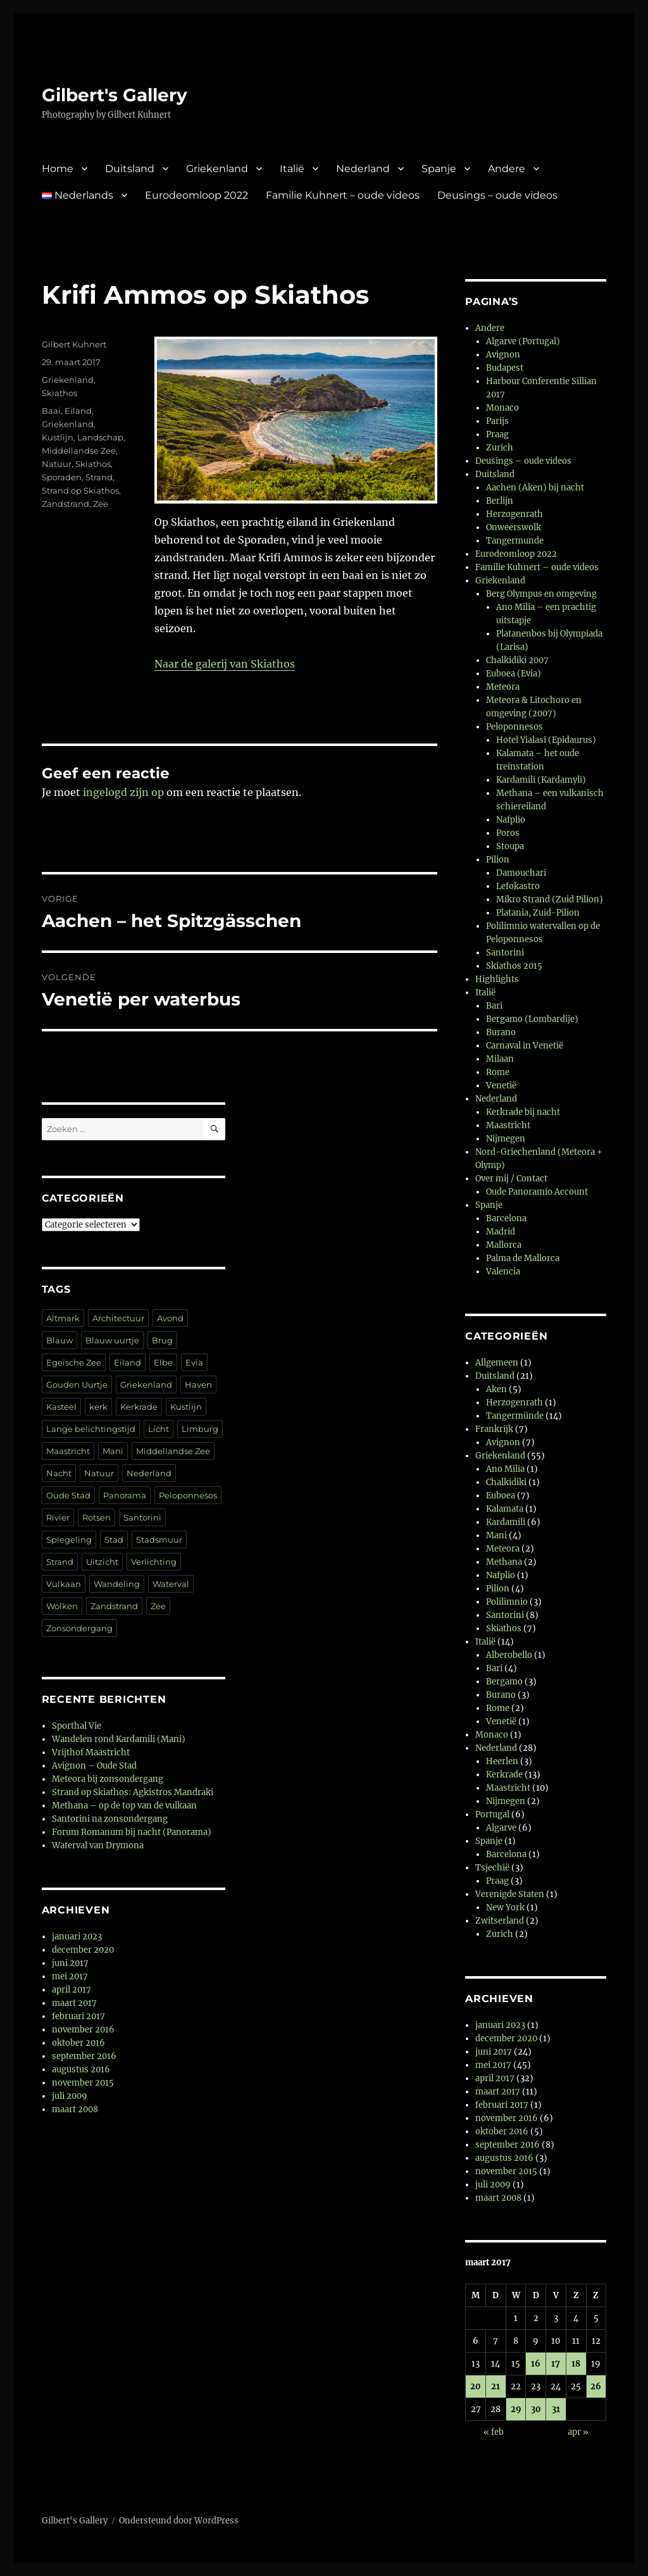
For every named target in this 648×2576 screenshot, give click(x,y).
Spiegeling (69, 1539)
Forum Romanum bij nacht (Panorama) (131, 1832)
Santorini (142, 1517)
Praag (497, 434)
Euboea (500, 1495)
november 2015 (83, 2082)
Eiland (78, 411)
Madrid (500, 1231)
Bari (494, 1005)
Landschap (100, 437)
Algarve (501, 1827)
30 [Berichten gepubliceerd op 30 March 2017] (536, 2409)
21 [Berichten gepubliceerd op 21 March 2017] (495, 2386)
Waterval (171, 1584)
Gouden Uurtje (77, 1384)
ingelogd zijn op (123, 792)
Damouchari (521, 873)
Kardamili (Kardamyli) (541, 780)
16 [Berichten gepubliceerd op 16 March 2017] (535, 2363)
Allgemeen (496, 1362)
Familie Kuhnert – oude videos (343, 195)
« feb (493, 2432)
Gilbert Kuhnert (74, 344)
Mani (113, 1451)
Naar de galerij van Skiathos (224, 663)
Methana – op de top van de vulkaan (124, 1805)
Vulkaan (63, 1584)
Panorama (124, 1495)
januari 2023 (77, 1936)
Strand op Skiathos (80, 490)
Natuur (57, 464)
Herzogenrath (514, 514)
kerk (98, 1407)
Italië (292, 169)
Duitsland (129, 169)
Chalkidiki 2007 (517, 660)
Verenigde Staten (509, 1894)
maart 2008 (75, 2109)
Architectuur (118, 1318)
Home (57, 169)
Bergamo (504, 1681)
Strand (99, 477)
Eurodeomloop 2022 (196, 195)
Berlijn (499, 500)
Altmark (63, 1318)
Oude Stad (68, 1495)
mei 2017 (70, 1976)
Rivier (58, 1517)
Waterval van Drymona (98, 1845)
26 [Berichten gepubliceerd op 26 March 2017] (595, 2386)
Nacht (59, 1473)
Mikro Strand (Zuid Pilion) (549, 899)
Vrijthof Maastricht (91, 1752)
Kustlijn (57, 437)
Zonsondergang (79, 1628)
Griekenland (217, 169)
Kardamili (505, 1522)
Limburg (200, 1429)
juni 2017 (70, 1963)
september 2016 (84, 2056)
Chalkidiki (506, 1482)
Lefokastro (518, 886)
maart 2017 (74, 2003)
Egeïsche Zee (73, 1362)
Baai (51, 411)
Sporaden (62, 477)
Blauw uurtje (112, 1340)
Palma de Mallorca (522, 1258)
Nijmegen (505, 1138)
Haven (198, 1384)
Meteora (503, 686)
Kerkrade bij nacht (523, 1112)
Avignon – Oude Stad (94, 1765)
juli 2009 (69, 2096)
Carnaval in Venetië (524, 1045)
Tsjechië (492, 1867)
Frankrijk (494, 1429)
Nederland (363, 169)
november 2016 (83, 2029)
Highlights (497, 979)
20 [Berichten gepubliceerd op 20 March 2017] (475, 2386)
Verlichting (154, 1562)
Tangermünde (515, 1415)
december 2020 (83, 1949)
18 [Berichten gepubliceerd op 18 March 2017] (575, 2363)
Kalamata (504, 1508)
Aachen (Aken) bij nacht (535, 487)
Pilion (497, 859)
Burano (501, 1032)
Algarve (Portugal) (523, 341)
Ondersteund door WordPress (179, 2520)
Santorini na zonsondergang (110, 1819)
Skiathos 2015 (514, 966)
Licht (158, 1429)
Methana (504, 1562)
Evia (194, 1362)
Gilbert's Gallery (114, 95)
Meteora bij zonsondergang (107, 1779)
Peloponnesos (188, 1495)
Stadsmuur (159, 1539)
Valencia (503, 1271)
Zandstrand (65, 504)
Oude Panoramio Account (537, 1191)
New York (505, 1907)
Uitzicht (102, 1562)
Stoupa (510, 846)
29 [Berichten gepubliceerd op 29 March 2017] (516, 2409)
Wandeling (117, 1584)
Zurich (499, 447)
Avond (170, 1318)
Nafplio (510, 819)
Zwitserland (499, 1920)
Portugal (492, 1814)
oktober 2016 (78, 2043)
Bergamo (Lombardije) (532, 1019)
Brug (162, 1340)
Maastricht (68, 1451)
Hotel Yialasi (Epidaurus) (546, 740)
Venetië (501, 1085)
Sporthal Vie (76, 1725)
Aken (496, 1389)
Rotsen (96, 1517)
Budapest (504, 368)
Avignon (503, 354)
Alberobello (509, 1655)
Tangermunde (515, 540)
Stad (113, 1539)
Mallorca (503, 1245)
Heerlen (502, 1761)
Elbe (163, 1362)
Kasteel (61, 1407)
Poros (508, 833)
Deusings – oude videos (497, 195)
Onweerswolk (513, 527)
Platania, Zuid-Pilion (538, 912)
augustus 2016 (81, 2069)
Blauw (59, 1340)
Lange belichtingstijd (90, 1429)
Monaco (502, 407)
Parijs (497, 421)
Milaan (500, 1059)
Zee (100, 504)
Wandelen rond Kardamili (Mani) (118, 1739)
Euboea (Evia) (513, 673)
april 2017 (71, 1989)
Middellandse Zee (79, 450)
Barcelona (506, 1218)
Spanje (438, 169)
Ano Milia (505, 1469)
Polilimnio (507, 1601)
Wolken (62, 1606)
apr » (578, 2432)
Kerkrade (139, 1407)
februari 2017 (78, 2016)
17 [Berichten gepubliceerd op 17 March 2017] (555, 2363)
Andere (506, 169)
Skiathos (59, 393)
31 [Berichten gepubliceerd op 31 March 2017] (556, 2409)
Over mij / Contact (511, 1178)
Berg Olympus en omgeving (541, 593)
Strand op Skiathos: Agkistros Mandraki (132, 1792)
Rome (497, 1072)
